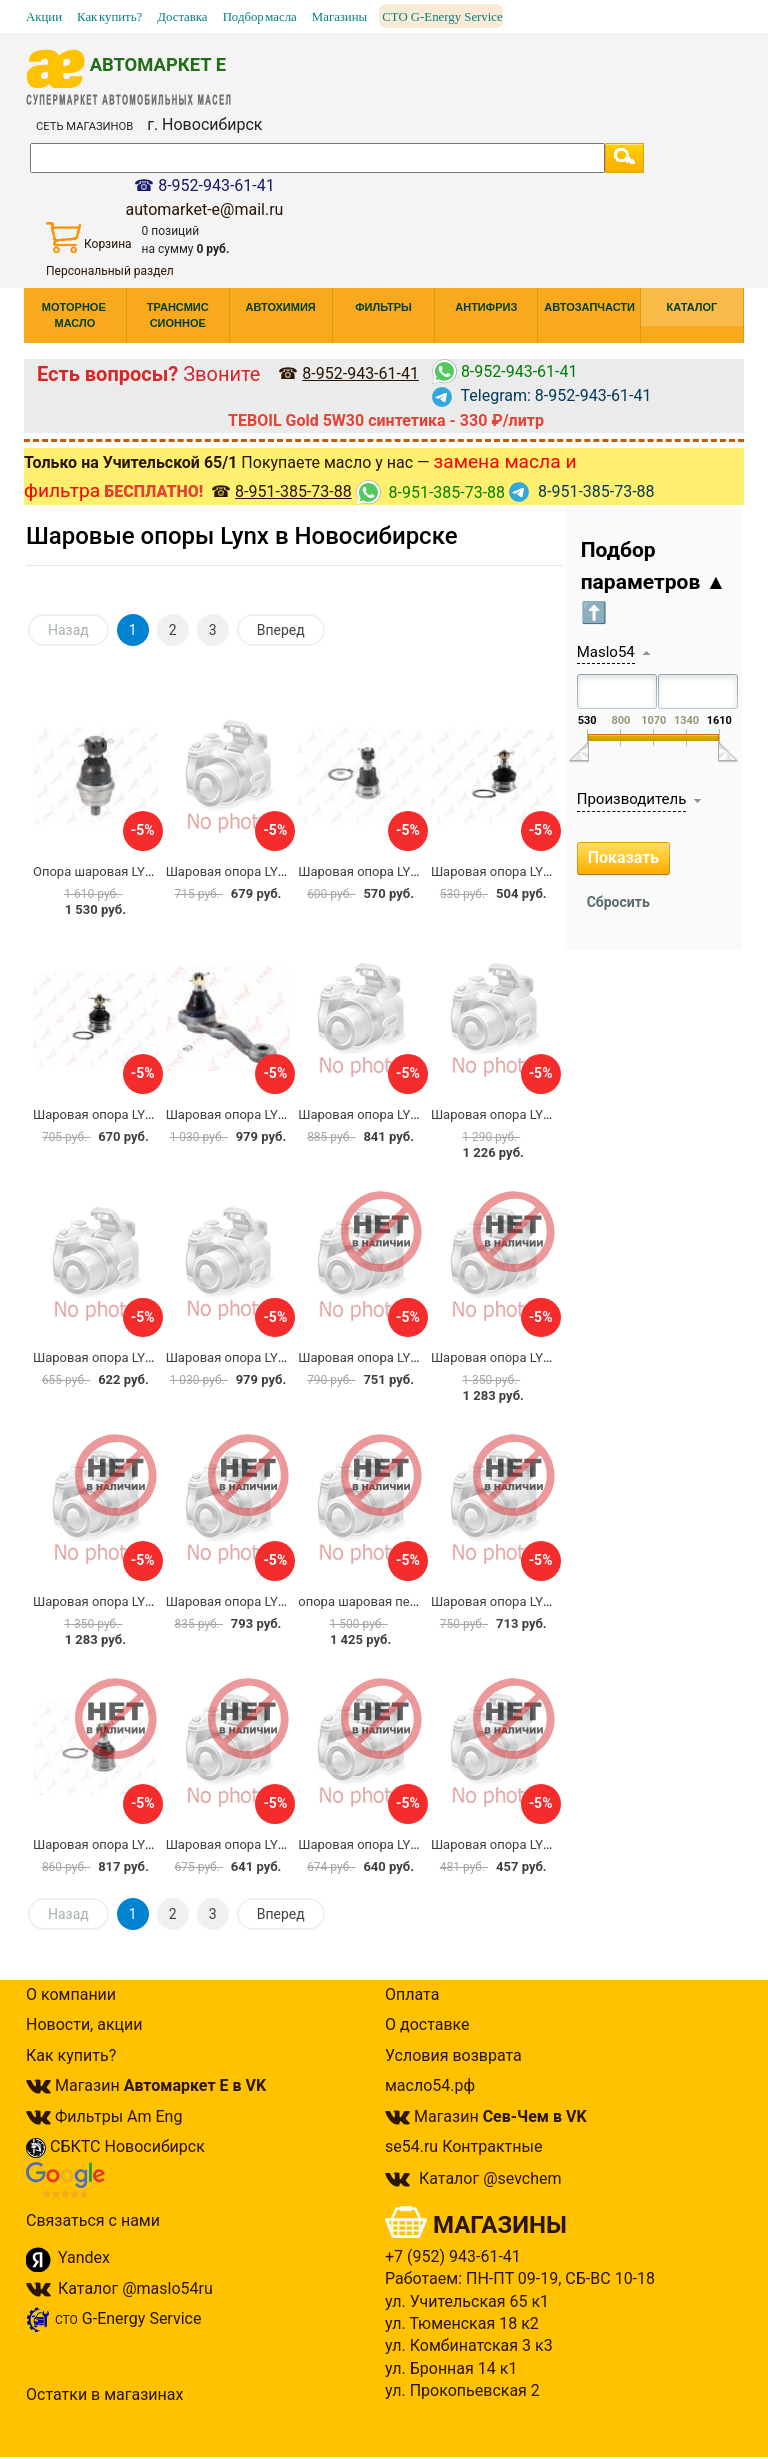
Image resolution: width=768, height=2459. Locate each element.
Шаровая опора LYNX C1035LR (259, 1844)
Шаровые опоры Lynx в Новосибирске (242, 536)
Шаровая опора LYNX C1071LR (126, 1357)
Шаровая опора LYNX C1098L (520, 1357)
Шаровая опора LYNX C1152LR (391, 1844)
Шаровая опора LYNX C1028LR (524, 1844)
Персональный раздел (110, 271)
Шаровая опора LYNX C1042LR (391, 871)
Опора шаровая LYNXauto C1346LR (138, 871)
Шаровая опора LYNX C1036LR (259, 1601)
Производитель (632, 799)
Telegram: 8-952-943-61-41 (542, 395)
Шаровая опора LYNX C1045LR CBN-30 (149, 1844)
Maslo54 (606, 652)
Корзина (89, 237)
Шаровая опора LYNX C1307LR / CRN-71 (551, 1114)
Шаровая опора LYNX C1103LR (391, 1114)
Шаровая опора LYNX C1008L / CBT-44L (284, 1357)
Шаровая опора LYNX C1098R (122, 1601)
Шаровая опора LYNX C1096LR (259, 871)
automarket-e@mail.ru (205, 209)
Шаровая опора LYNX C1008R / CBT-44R (285, 1114)
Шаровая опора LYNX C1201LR (524, 1601)
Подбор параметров (654, 581)
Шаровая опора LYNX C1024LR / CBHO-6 (419, 1357)
